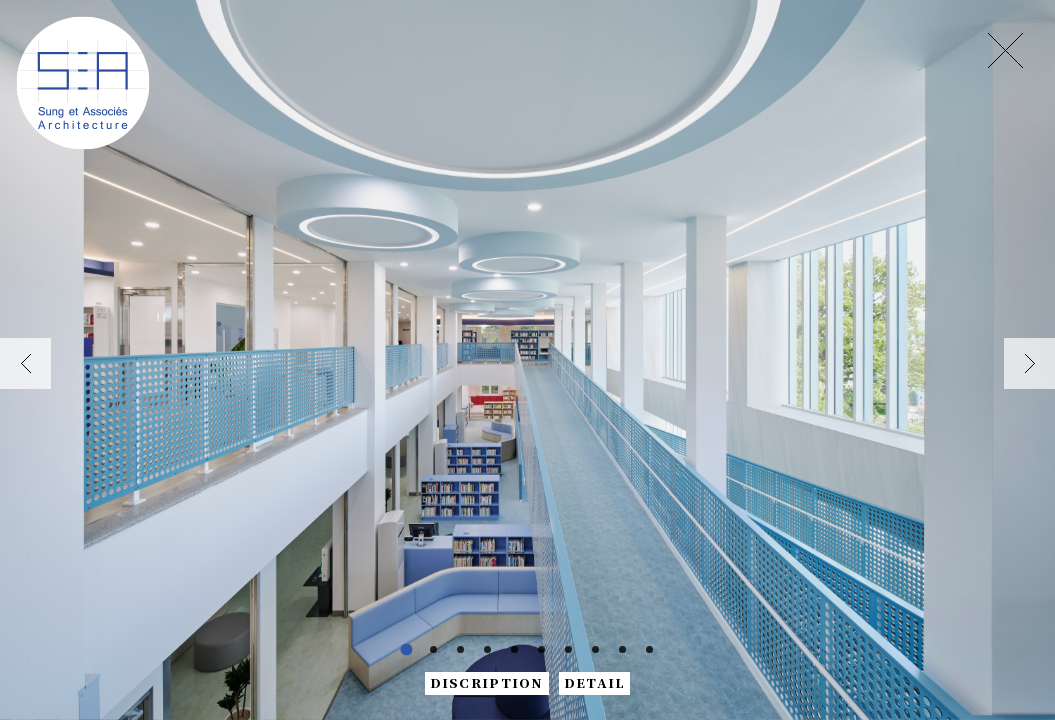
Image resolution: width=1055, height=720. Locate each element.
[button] (25, 363)
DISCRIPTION (487, 682)
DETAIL (595, 682)
